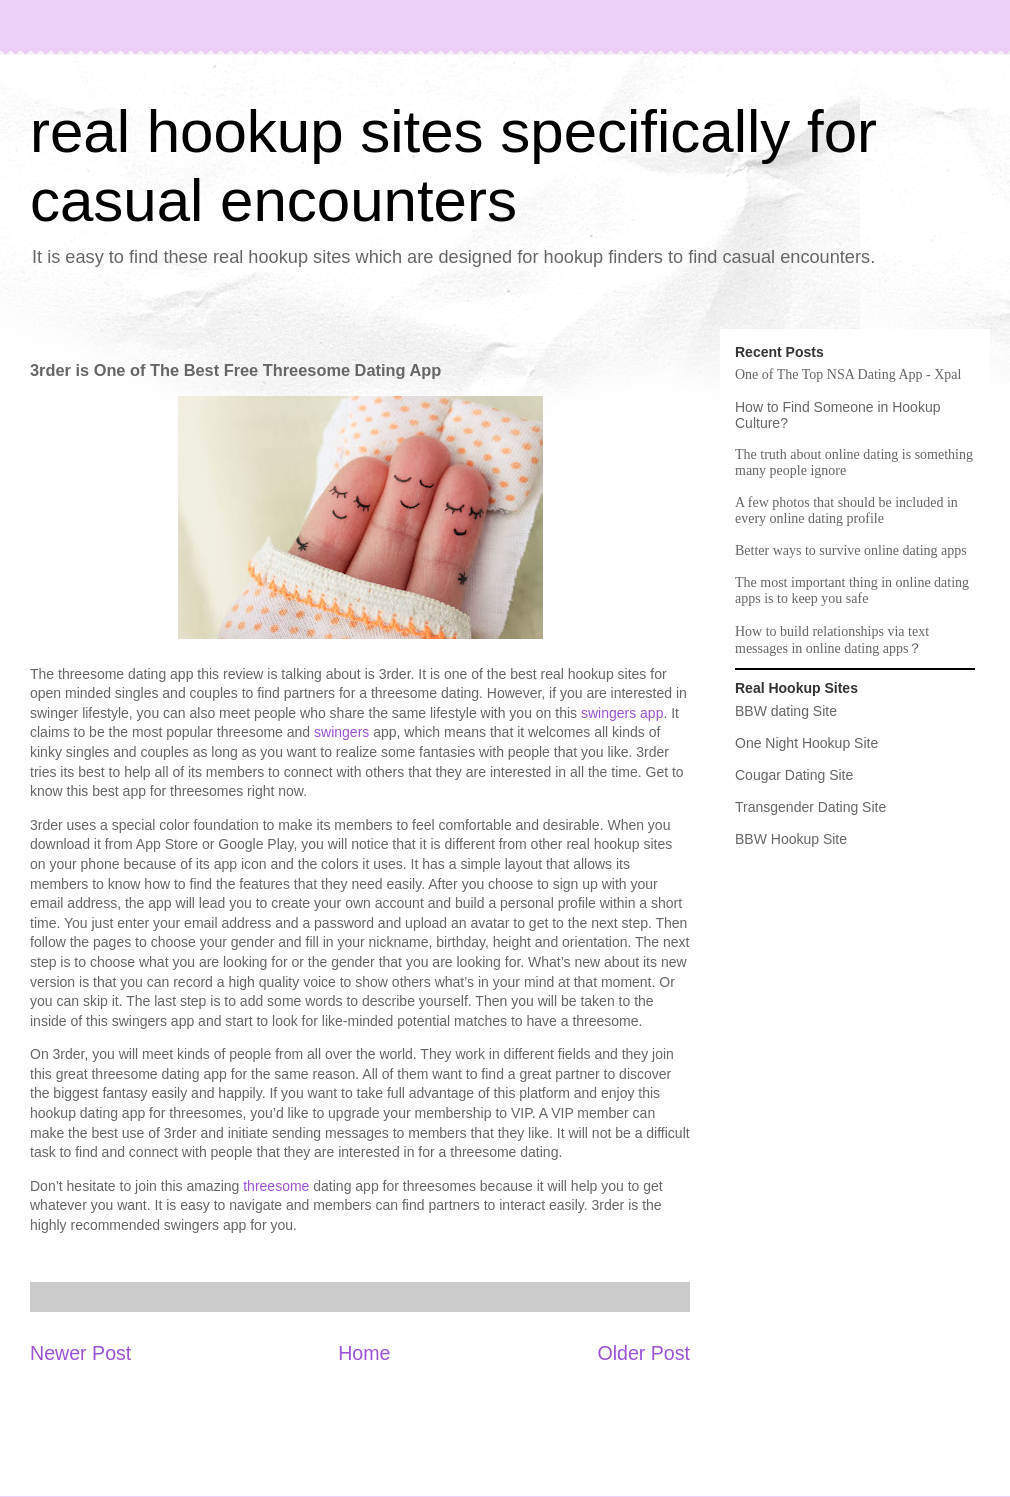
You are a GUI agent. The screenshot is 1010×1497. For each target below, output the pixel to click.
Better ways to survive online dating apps (851, 550)
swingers (343, 732)
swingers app (622, 713)
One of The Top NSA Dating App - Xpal (848, 374)
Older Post (643, 1353)
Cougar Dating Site (794, 775)
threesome (276, 1186)
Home (364, 1353)
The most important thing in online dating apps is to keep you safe (852, 590)
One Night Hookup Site (806, 743)
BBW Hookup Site (791, 839)
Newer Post (80, 1353)
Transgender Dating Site (810, 807)
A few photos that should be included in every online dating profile (846, 510)
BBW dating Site (786, 711)
